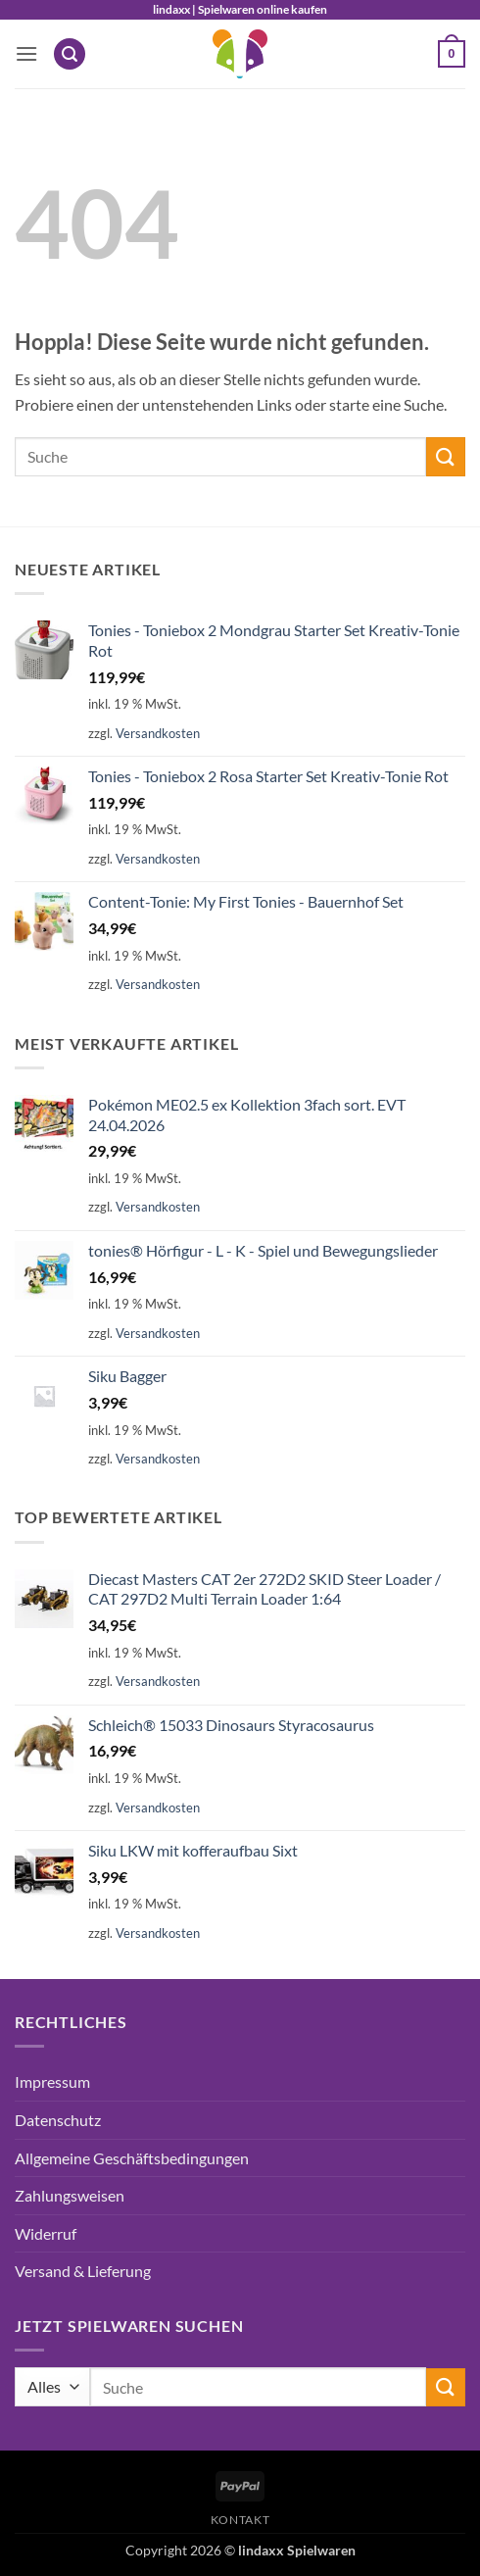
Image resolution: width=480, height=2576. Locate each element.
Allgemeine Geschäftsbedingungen (132, 2158)
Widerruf (45, 2233)
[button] (26, 53)
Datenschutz (58, 2119)
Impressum (52, 2081)
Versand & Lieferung (83, 2270)
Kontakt (240, 2519)
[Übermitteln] (445, 456)
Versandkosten (158, 733)
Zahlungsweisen (69, 2195)
